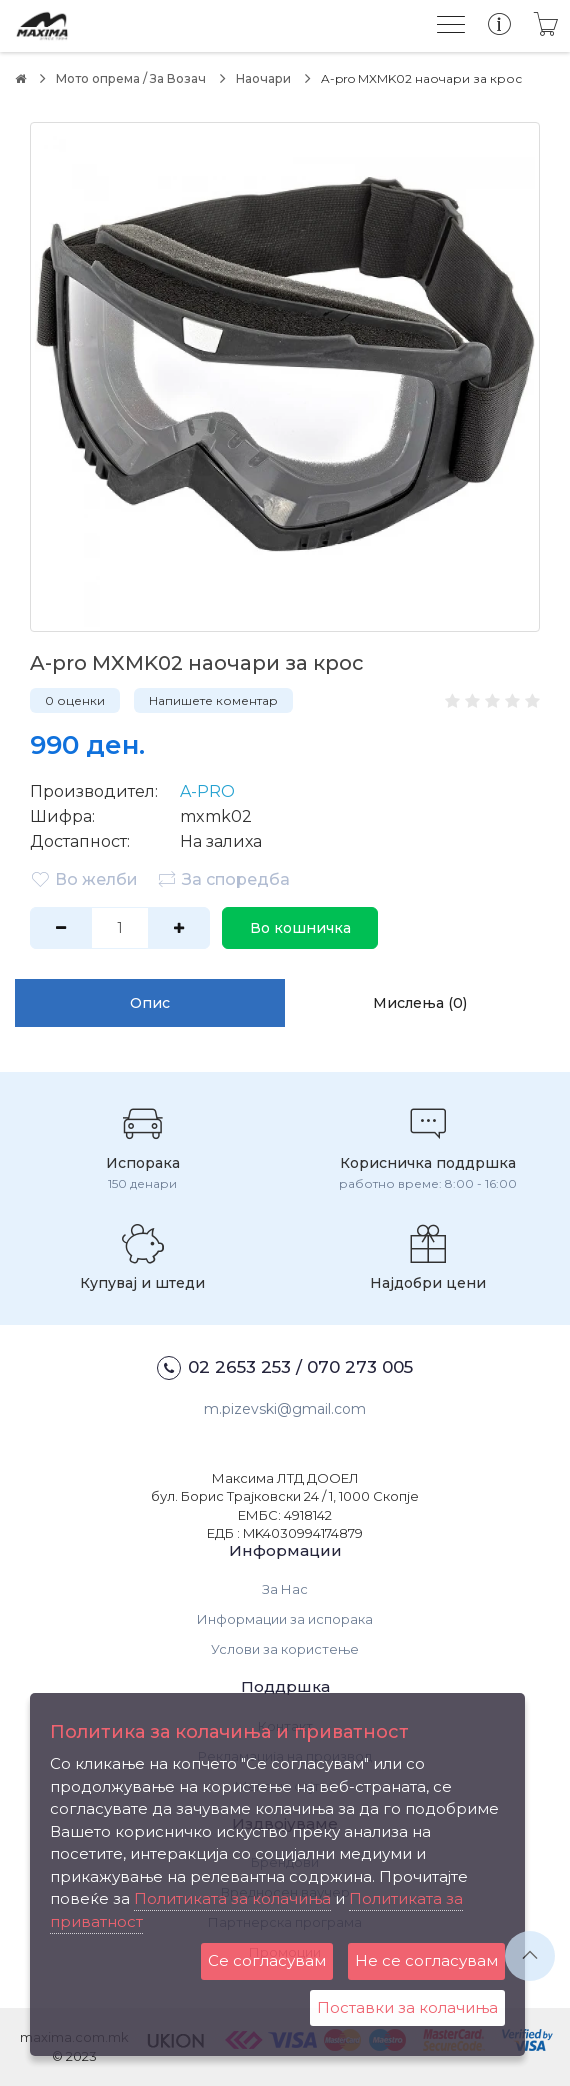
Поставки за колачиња (407, 2007)
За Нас (285, 1589)
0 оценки (75, 700)
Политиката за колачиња (232, 1898)
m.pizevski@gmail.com (285, 1409)
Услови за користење (285, 1649)
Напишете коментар (213, 700)
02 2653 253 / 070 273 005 (285, 1368)
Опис (150, 1003)
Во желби (84, 879)
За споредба (223, 879)
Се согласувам (267, 1960)
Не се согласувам (426, 1960)
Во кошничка (300, 928)
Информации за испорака (285, 1619)
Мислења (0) (420, 1003)
